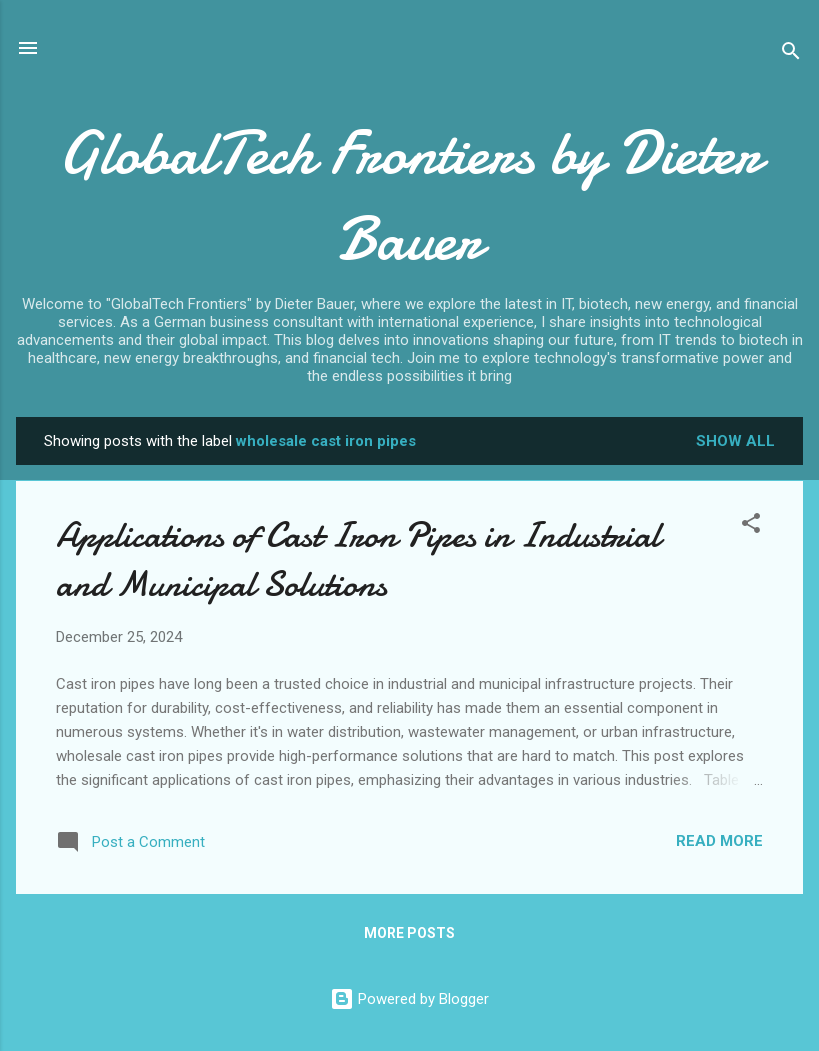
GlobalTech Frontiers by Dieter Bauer (409, 196)
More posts (409, 933)
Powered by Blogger (409, 999)
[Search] (791, 54)
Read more (719, 841)
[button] (751, 526)
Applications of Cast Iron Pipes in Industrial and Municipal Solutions (358, 560)
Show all (735, 441)
